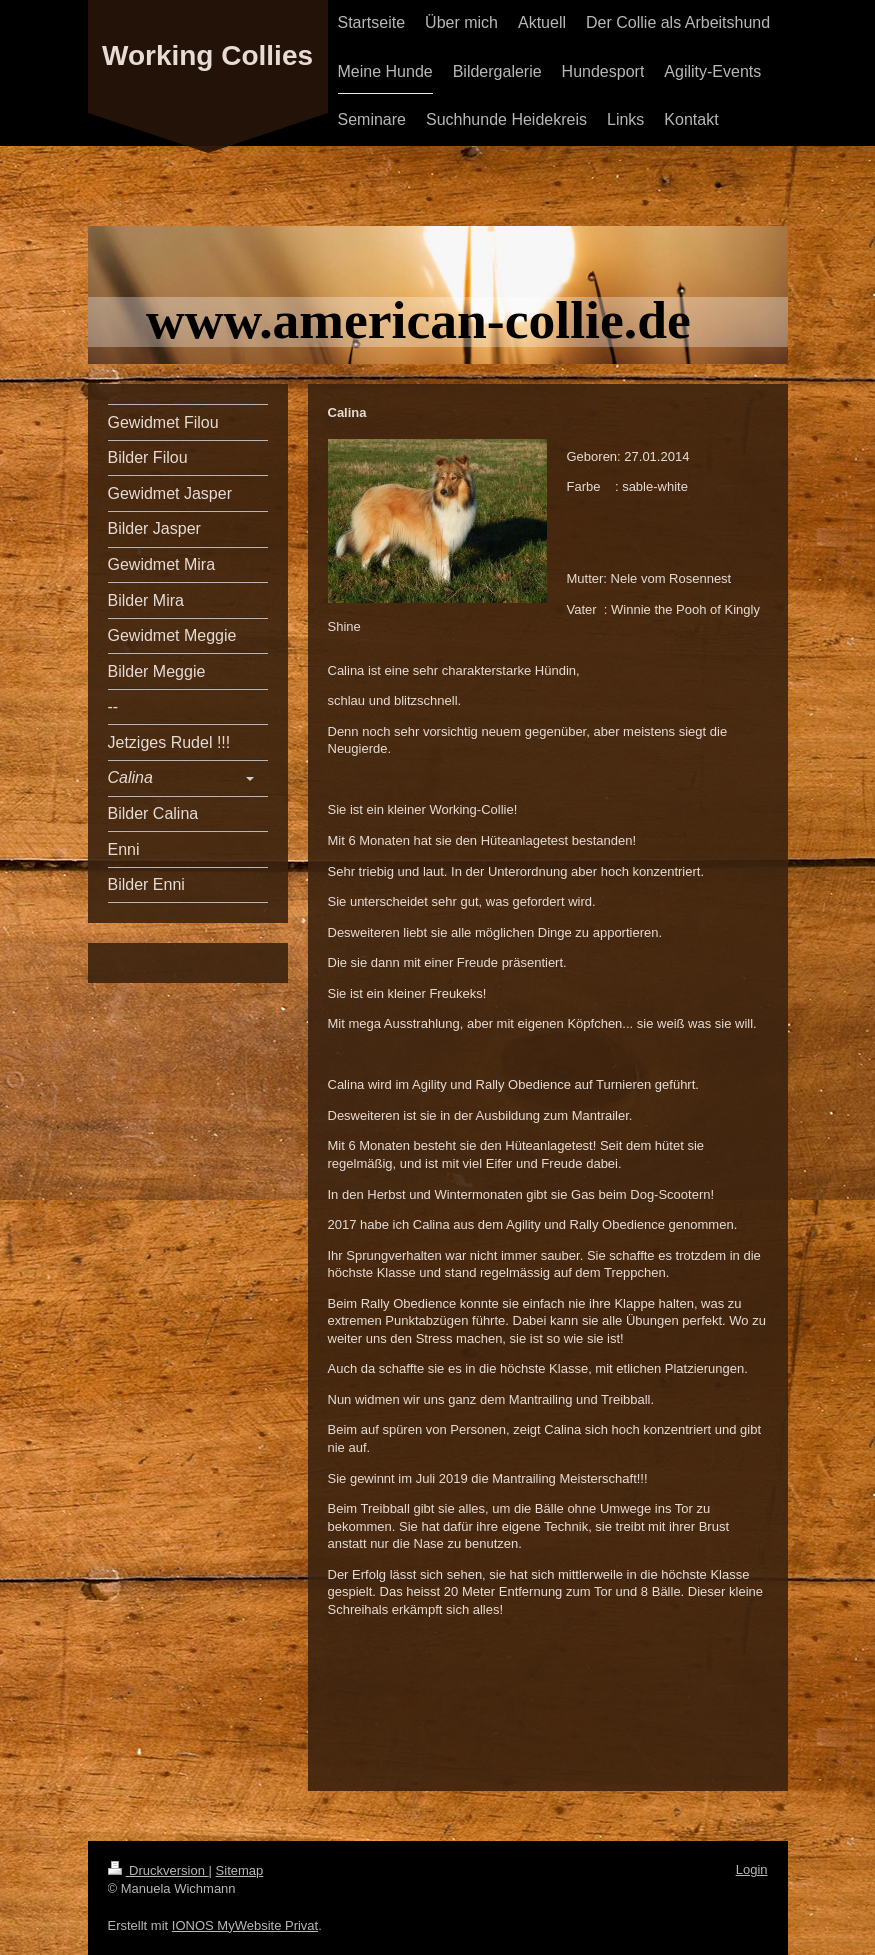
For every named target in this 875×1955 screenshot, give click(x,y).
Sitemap (240, 1870)
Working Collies (207, 55)
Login (752, 1869)
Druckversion (158, 1870)
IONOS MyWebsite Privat (245, 1925)
